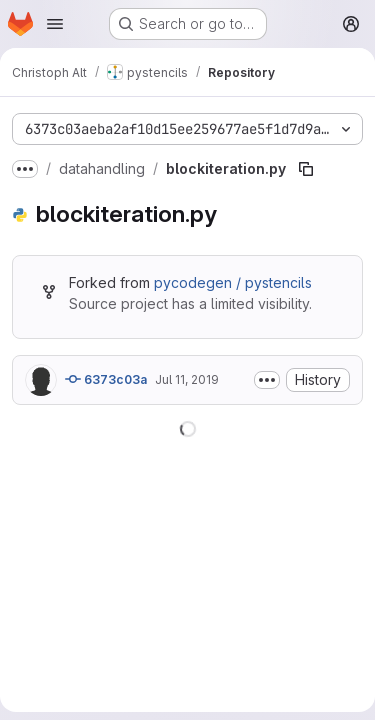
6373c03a (106, 379)
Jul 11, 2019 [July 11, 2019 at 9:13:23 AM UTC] (187, 379)
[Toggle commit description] (267, 380)
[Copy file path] (306, 169)
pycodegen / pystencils (233, 282)
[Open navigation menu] (55, 24)
